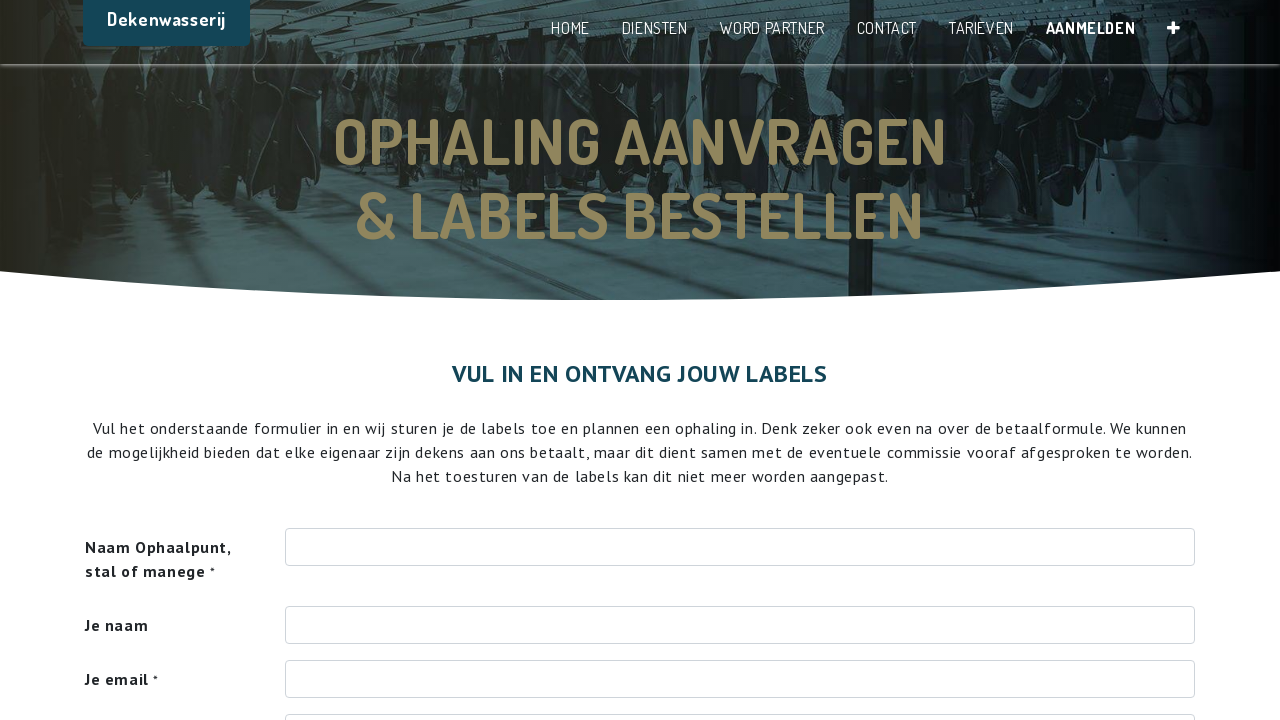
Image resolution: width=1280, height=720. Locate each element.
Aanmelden (1088, 28)
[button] (1172, 32)
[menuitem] (569, 32)
